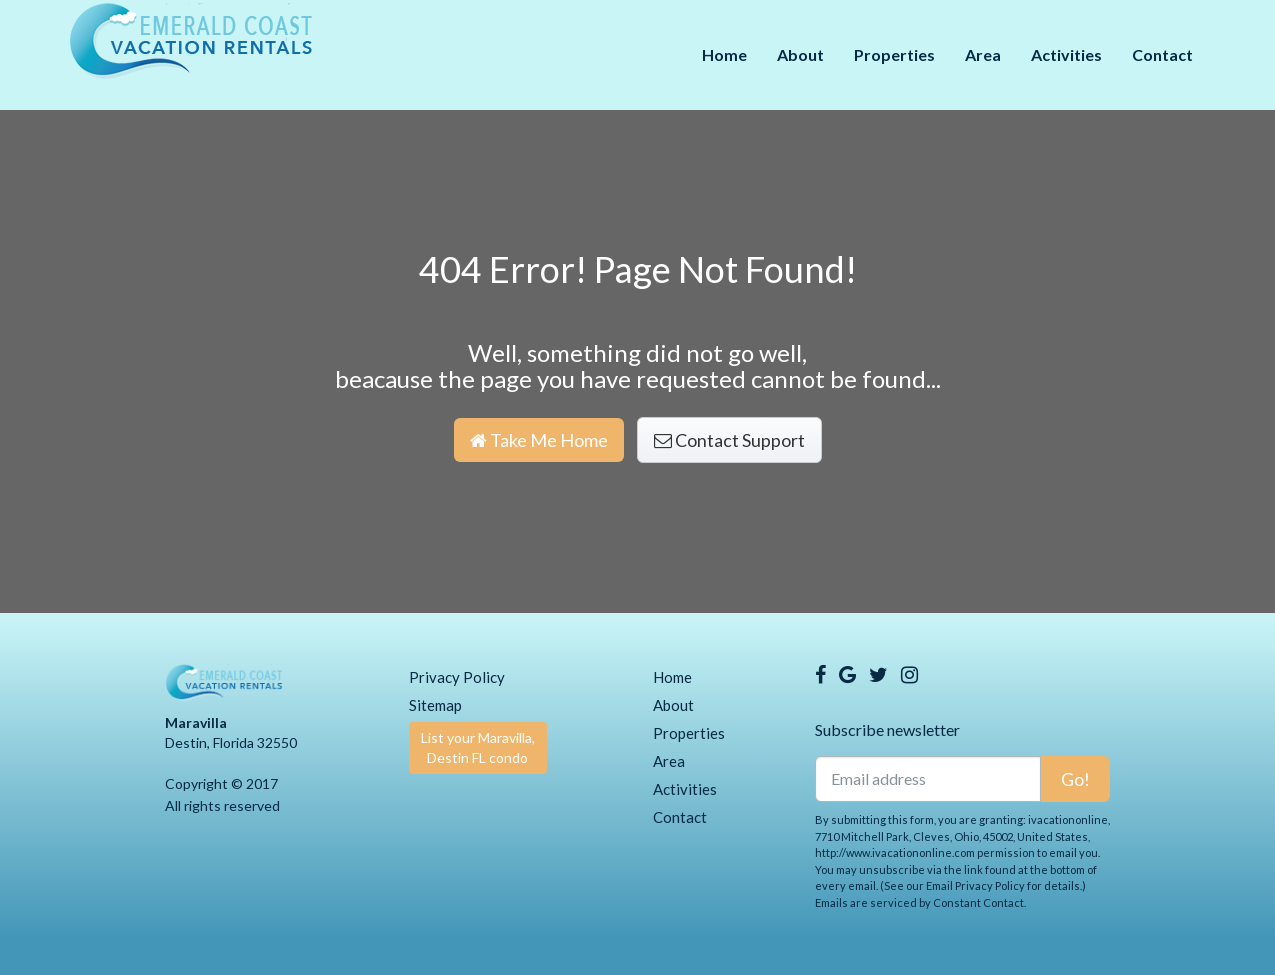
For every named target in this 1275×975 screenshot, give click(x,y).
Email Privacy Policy (975, 885)
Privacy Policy (457, 677)
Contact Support (729, 440)
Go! (1075, 779)
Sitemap (435, 705)
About (800, 54)
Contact (1162, 54)
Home (724, 54)
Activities (1066, 54)
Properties (894, 54)
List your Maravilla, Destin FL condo (478, 747)
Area (983, 54)
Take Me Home (539, 440)
